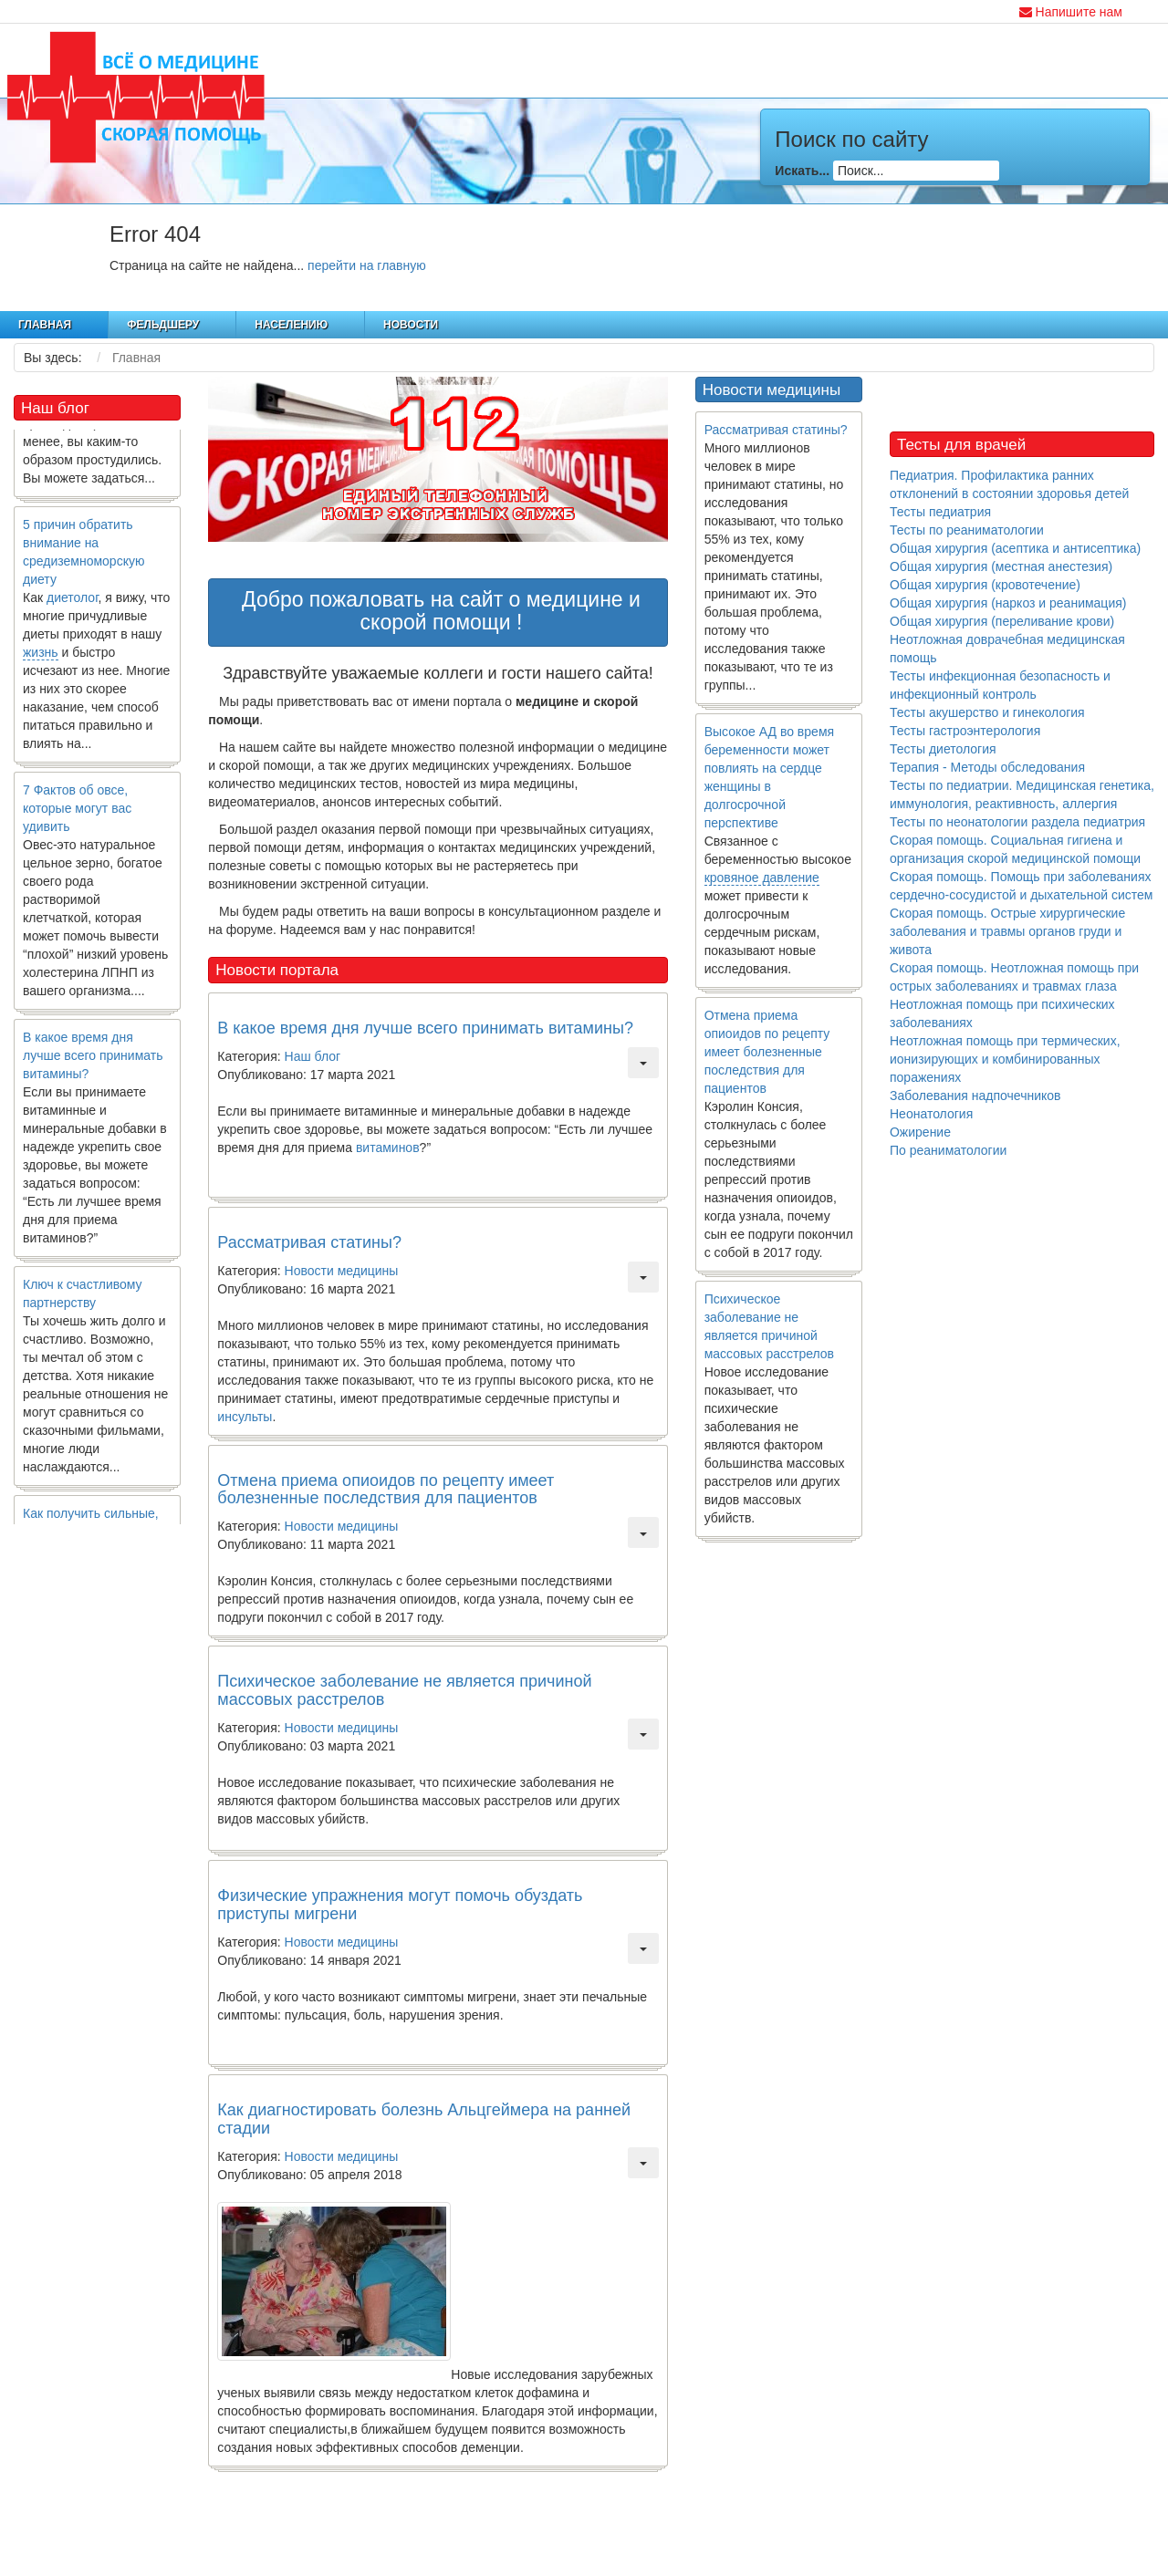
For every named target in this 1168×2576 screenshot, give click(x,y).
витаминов (388, 1147)
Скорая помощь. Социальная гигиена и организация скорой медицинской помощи (1015, 849)
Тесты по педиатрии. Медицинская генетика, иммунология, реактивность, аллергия (1022, 794)
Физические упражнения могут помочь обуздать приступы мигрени (399, 1904)
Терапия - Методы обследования (987, 767)
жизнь (40, 658)
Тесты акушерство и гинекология (987, 712)
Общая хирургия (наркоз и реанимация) (1008, 603)
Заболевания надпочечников (975, 1095)
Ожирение (920, 1132)
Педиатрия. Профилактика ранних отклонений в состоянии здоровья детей (1009, 484)
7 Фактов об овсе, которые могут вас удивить (77, 814)
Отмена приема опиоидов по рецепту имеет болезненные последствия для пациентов (385, 1489)
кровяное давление (761, 877)
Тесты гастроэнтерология (965, 730)
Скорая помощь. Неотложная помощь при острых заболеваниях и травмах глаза (1014, 977)
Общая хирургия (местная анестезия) (1001, 566)
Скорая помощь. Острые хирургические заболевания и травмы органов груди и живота (1007, 931)
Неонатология (931, 1113)
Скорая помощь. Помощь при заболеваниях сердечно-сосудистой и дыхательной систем (1021, 885)
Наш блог (313, 1056)
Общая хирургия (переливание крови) (1002, 621)
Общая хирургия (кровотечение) (985, 584)
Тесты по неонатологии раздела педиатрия (1017, 822)
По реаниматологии (948, 1150)
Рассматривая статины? (309, 1242)
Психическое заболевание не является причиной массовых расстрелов (404, 1690)
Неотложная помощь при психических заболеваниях (1002, 1013)
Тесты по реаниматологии (967, 530)
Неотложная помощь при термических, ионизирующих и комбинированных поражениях (1005, 1059)
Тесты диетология (943, 749)
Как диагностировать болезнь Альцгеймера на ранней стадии (424, 2119)
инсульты (244, 1416)
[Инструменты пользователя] (643, 1062)
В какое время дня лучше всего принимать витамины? (92, 1061)
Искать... (802, 170)
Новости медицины (342, 1270)
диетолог (73, 604)
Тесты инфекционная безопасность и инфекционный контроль (1000, 685)
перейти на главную (367, 265)
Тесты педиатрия (940, 511)
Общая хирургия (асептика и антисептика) (1015, 548)
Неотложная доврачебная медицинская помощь (1007, 648)
